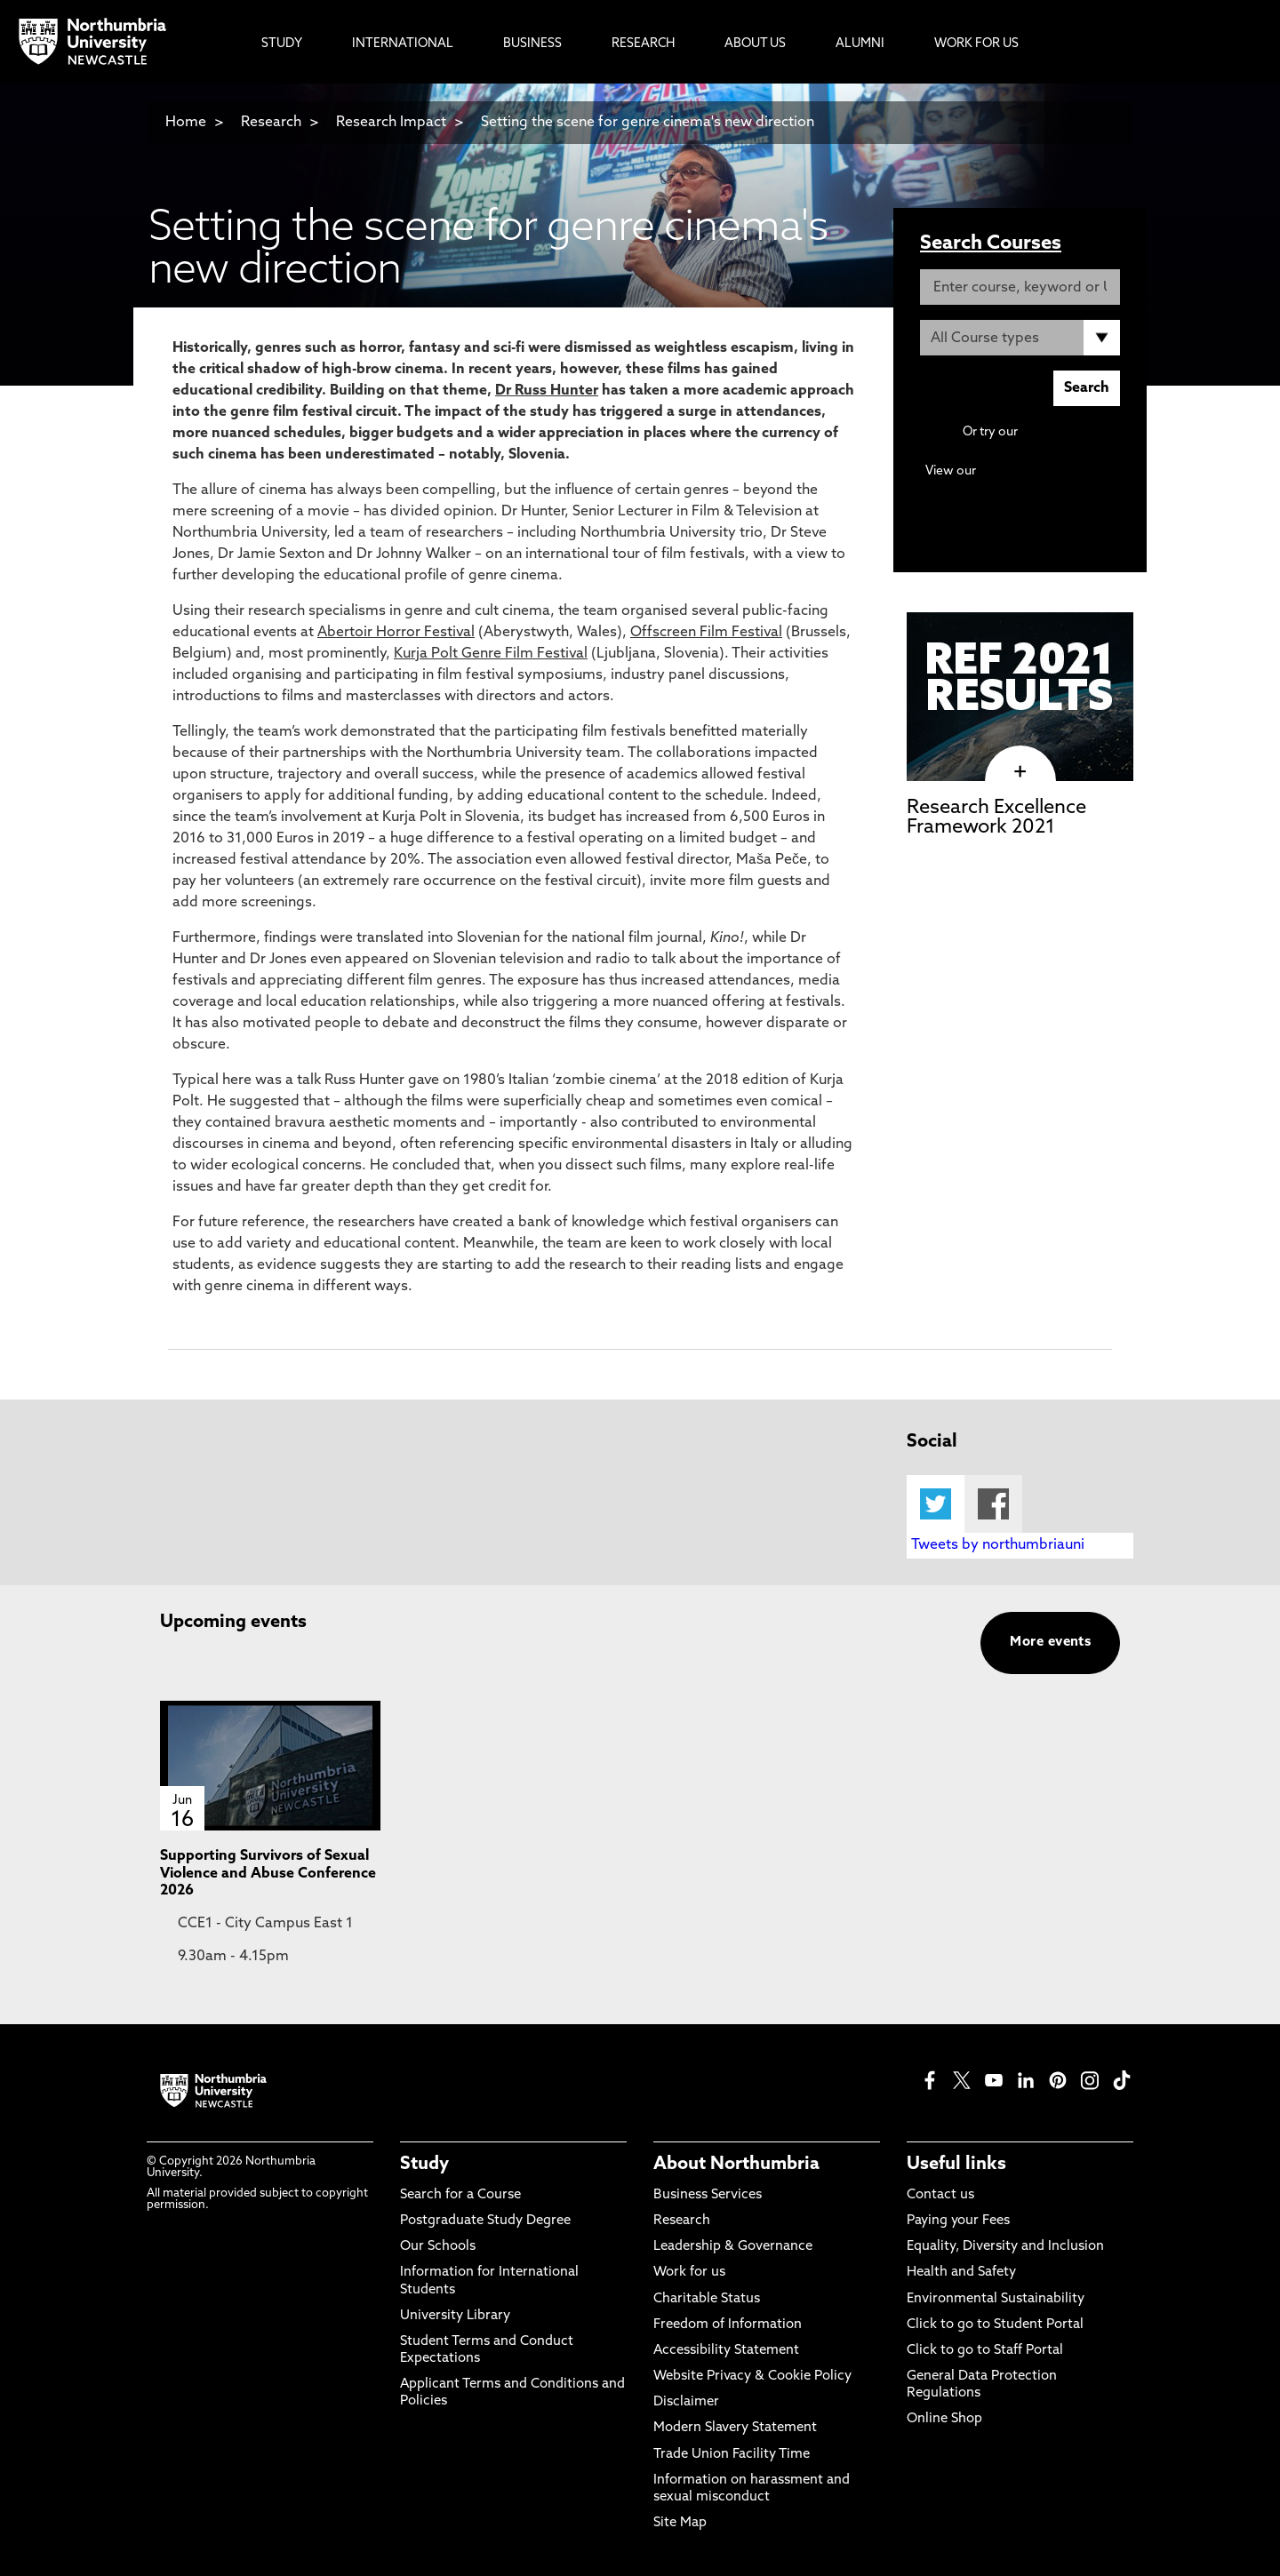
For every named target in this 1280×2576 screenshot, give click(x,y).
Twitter (935, 1503)
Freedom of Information (727, 2325)
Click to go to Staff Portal (985, 2350)
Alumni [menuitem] (860, 44)
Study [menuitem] (281, 44)
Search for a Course (460, 2195)
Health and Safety (961, 2272)
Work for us (689, 2272)
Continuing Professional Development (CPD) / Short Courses (1039, 488)
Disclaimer (686, 2402)
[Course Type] (1020, 337)
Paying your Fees (958, 2221)
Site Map (680, 2523)
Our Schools (438, 2246)
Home (185, 123)
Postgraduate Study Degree (485, 2221)
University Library (455, 2316)
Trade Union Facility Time (731, 2454)
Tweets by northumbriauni (997, 1545)
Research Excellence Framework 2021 (996, 818)
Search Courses (990, 244)
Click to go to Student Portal (995, 2325)
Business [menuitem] (532, 44)
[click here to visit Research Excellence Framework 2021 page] (1020, 772)
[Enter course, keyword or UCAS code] (1020, 287)
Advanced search (1070, 432)
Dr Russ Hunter (546, 391)
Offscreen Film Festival (706, 633)
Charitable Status (706, 2299)
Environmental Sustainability (995, 2299)
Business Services (707, 2195)
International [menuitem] (402, 44)
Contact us (940, 2195)
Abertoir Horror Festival (396, 633)
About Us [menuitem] (755, 44)
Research (271, 123)
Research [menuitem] (643, 44)
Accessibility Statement (726, 2350)
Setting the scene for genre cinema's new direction (647, 123)
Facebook (993, 1503)
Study (424, 2164)
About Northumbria (736, 2164)
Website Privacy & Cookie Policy (752, 2376)
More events (1050, 1642)
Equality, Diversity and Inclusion (1005, 2246)
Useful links (956, 2164)
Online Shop (944, 2419)
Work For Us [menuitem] (976, 44)
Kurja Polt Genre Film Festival (491, 654)
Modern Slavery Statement (735, 2428)
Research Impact (391, 123)
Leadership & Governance (732, 2246)
